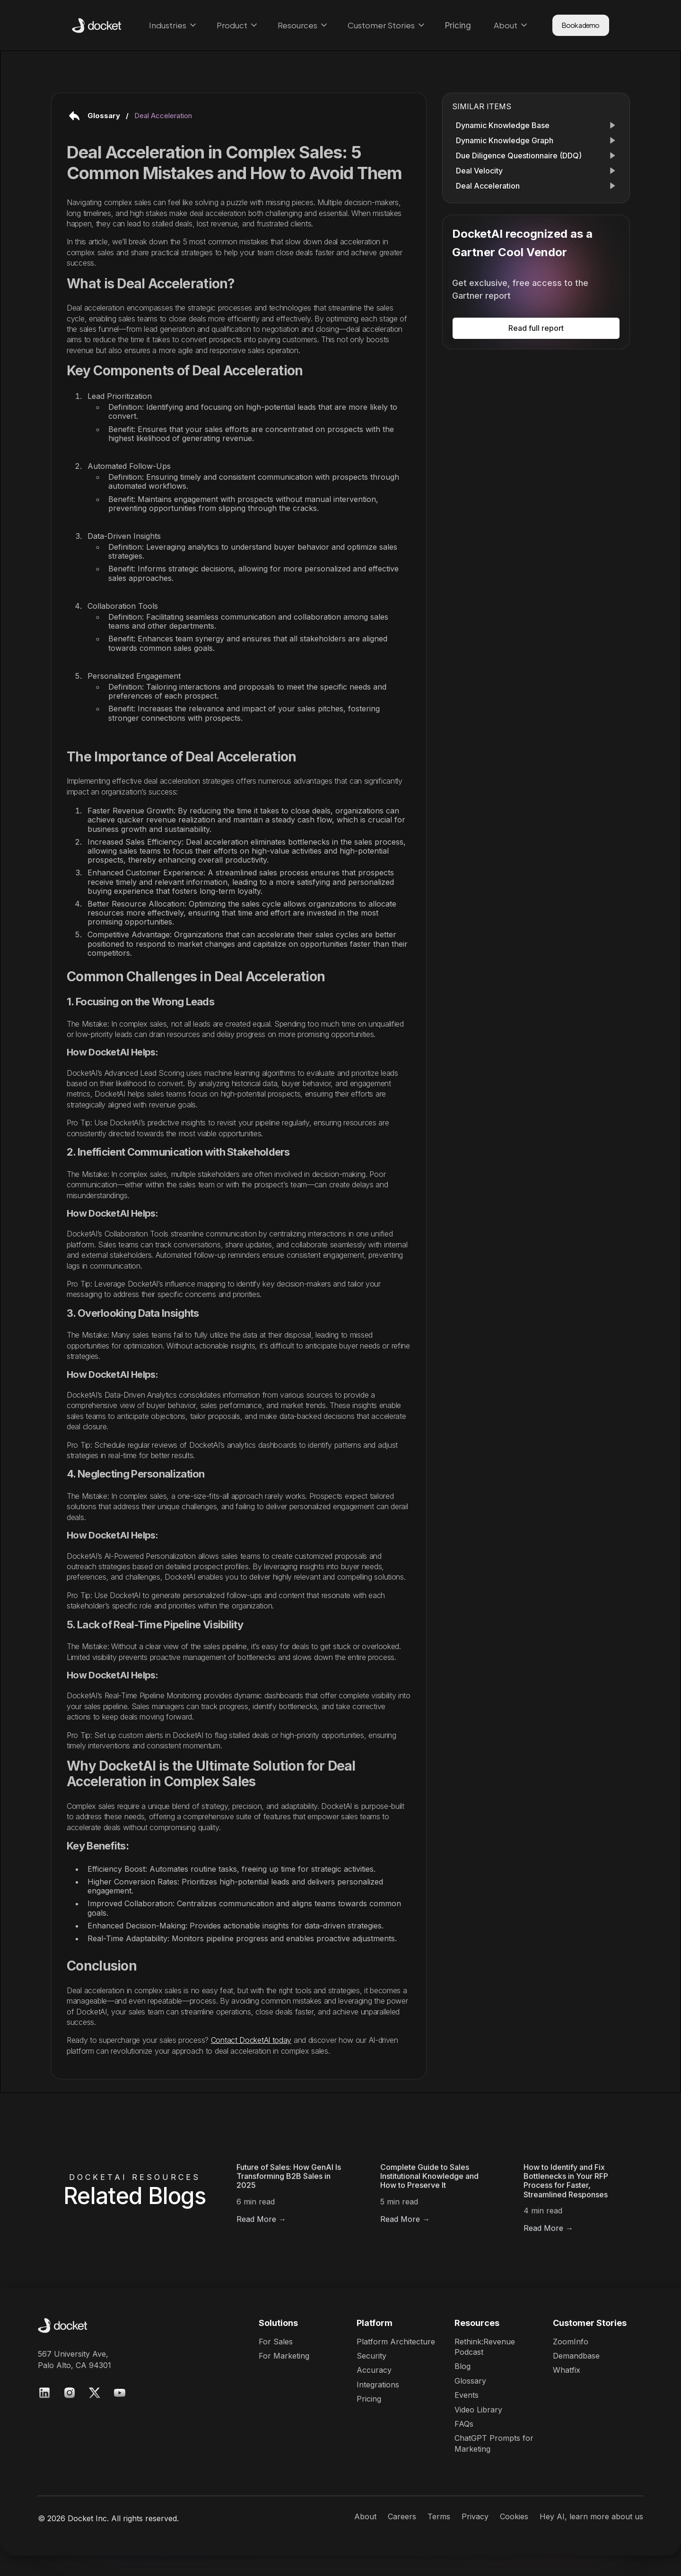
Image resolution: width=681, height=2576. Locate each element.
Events (466, 2395)
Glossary (470, 2381)
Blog (462, 2366)
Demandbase (576, 2355)
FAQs (463, 2424)
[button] (171, 25)
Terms (439, 2516)
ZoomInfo (570, 2341)
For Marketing (284, 2355)
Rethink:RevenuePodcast (484, 2347)
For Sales (276, 2341)
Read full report (536, 328)
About (365, 2516)
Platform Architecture (396, 2341)
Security (371, 2355)
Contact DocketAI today (251, 2040)
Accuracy (374, 2370)
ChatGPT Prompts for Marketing (493, 2443)
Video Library (478, 2409)
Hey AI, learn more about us (591, 2516)
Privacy (475, 2516)
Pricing (369, 2398)
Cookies (514, 2516)
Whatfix (566, 2370)
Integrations (378, 2384)
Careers (402, 2516)
